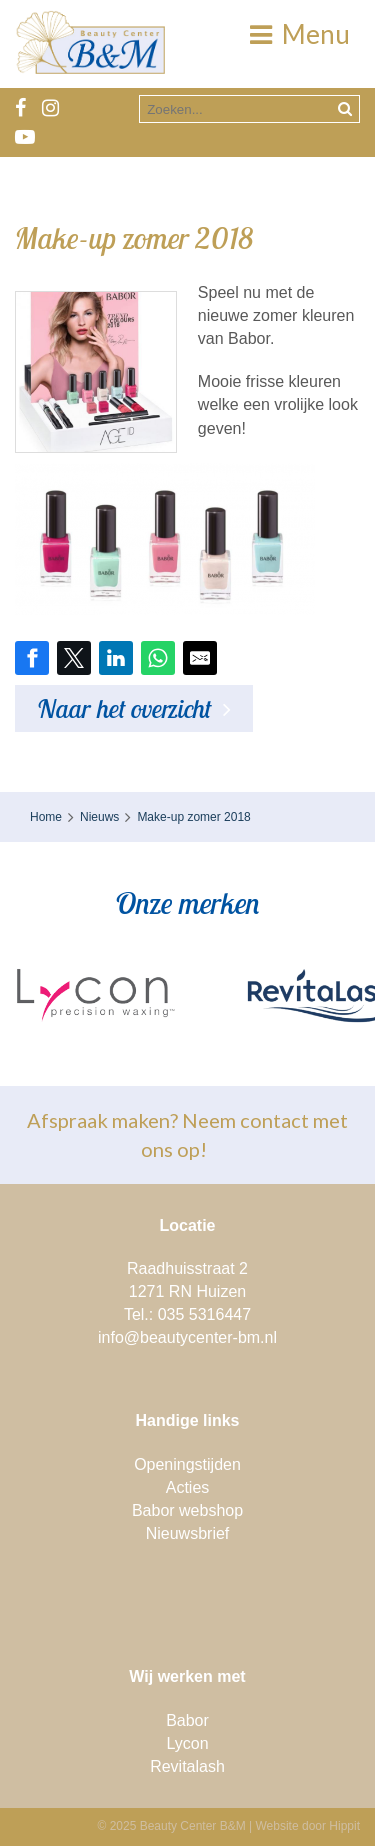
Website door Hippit (308, 1826)
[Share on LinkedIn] (116, 658)
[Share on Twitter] (74, 658)
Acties (188, 1487)
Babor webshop (187, 1510)
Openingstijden (187, 1464)
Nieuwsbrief (188, 1533)
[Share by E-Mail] (200, 658)
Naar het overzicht (124, 708)
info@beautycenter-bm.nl (187, 1337)
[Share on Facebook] (32, 658)
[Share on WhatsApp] (158, 658)
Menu (300, 34)
